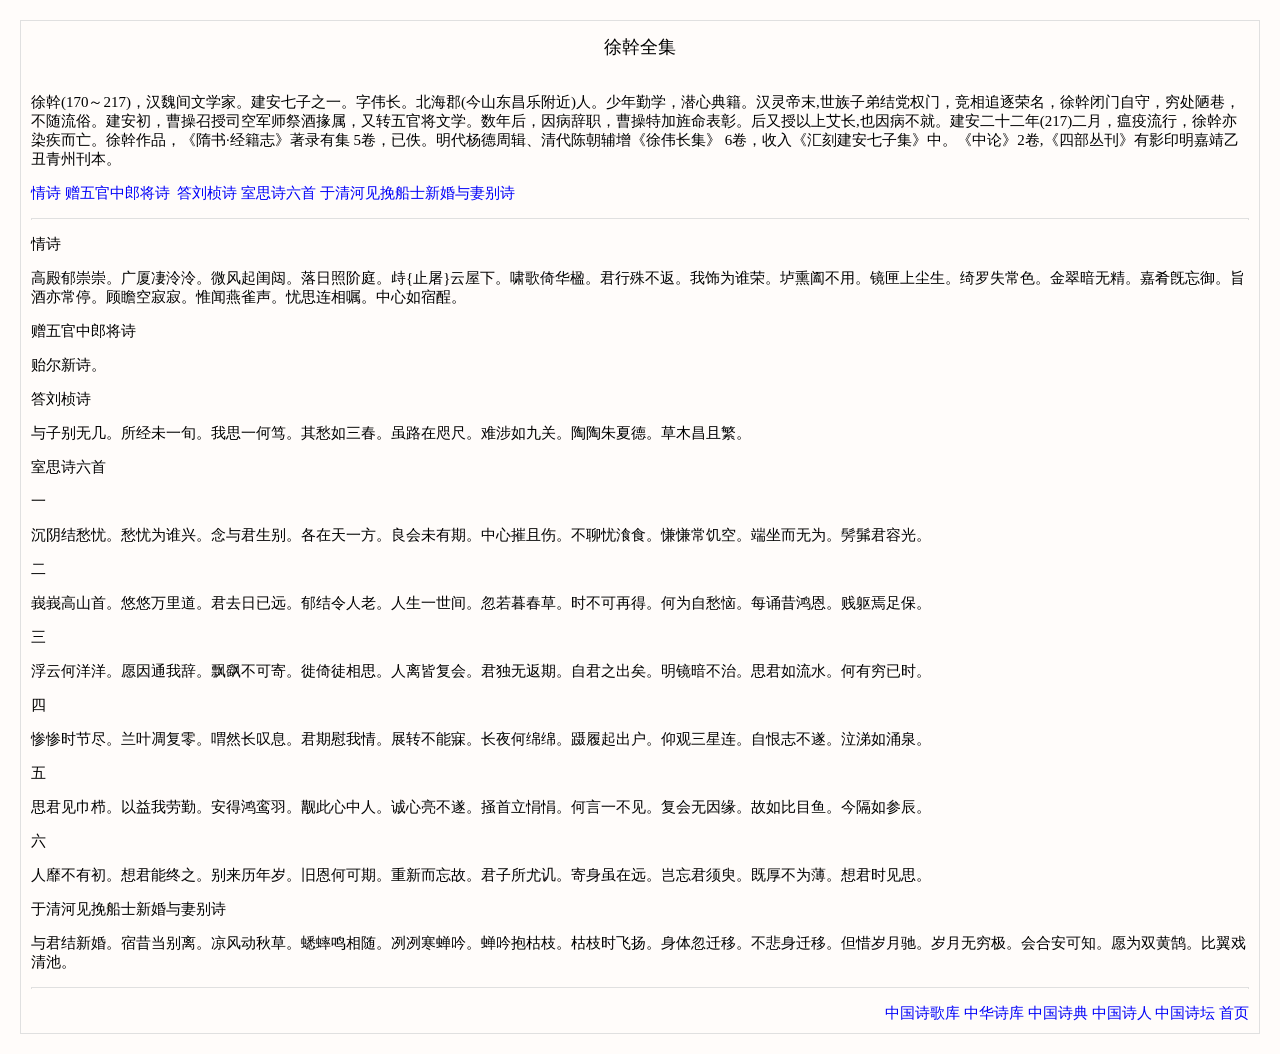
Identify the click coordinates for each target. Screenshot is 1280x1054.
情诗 (46, 193)
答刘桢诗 (207, 193)
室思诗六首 (278, 193)
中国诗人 (1122, 1013)
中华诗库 (994, 1013)
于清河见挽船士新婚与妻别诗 (417, 193)
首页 (1234, 1013)
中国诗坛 (1185, 1013)
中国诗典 (1058, 1013)
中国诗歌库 (922, 1013)
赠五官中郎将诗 (117, 193)
